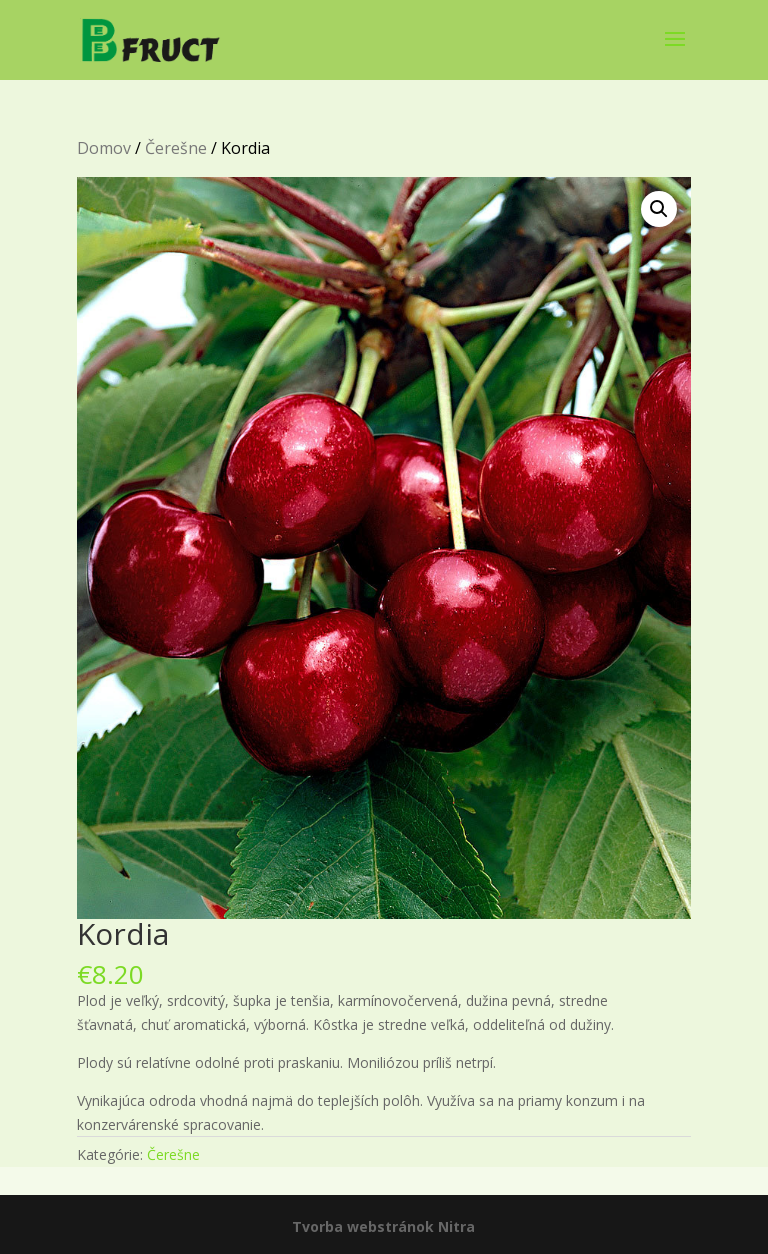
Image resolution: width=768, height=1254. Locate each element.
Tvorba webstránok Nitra (383, 1226)
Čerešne (176, 148)
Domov (104, 148)
